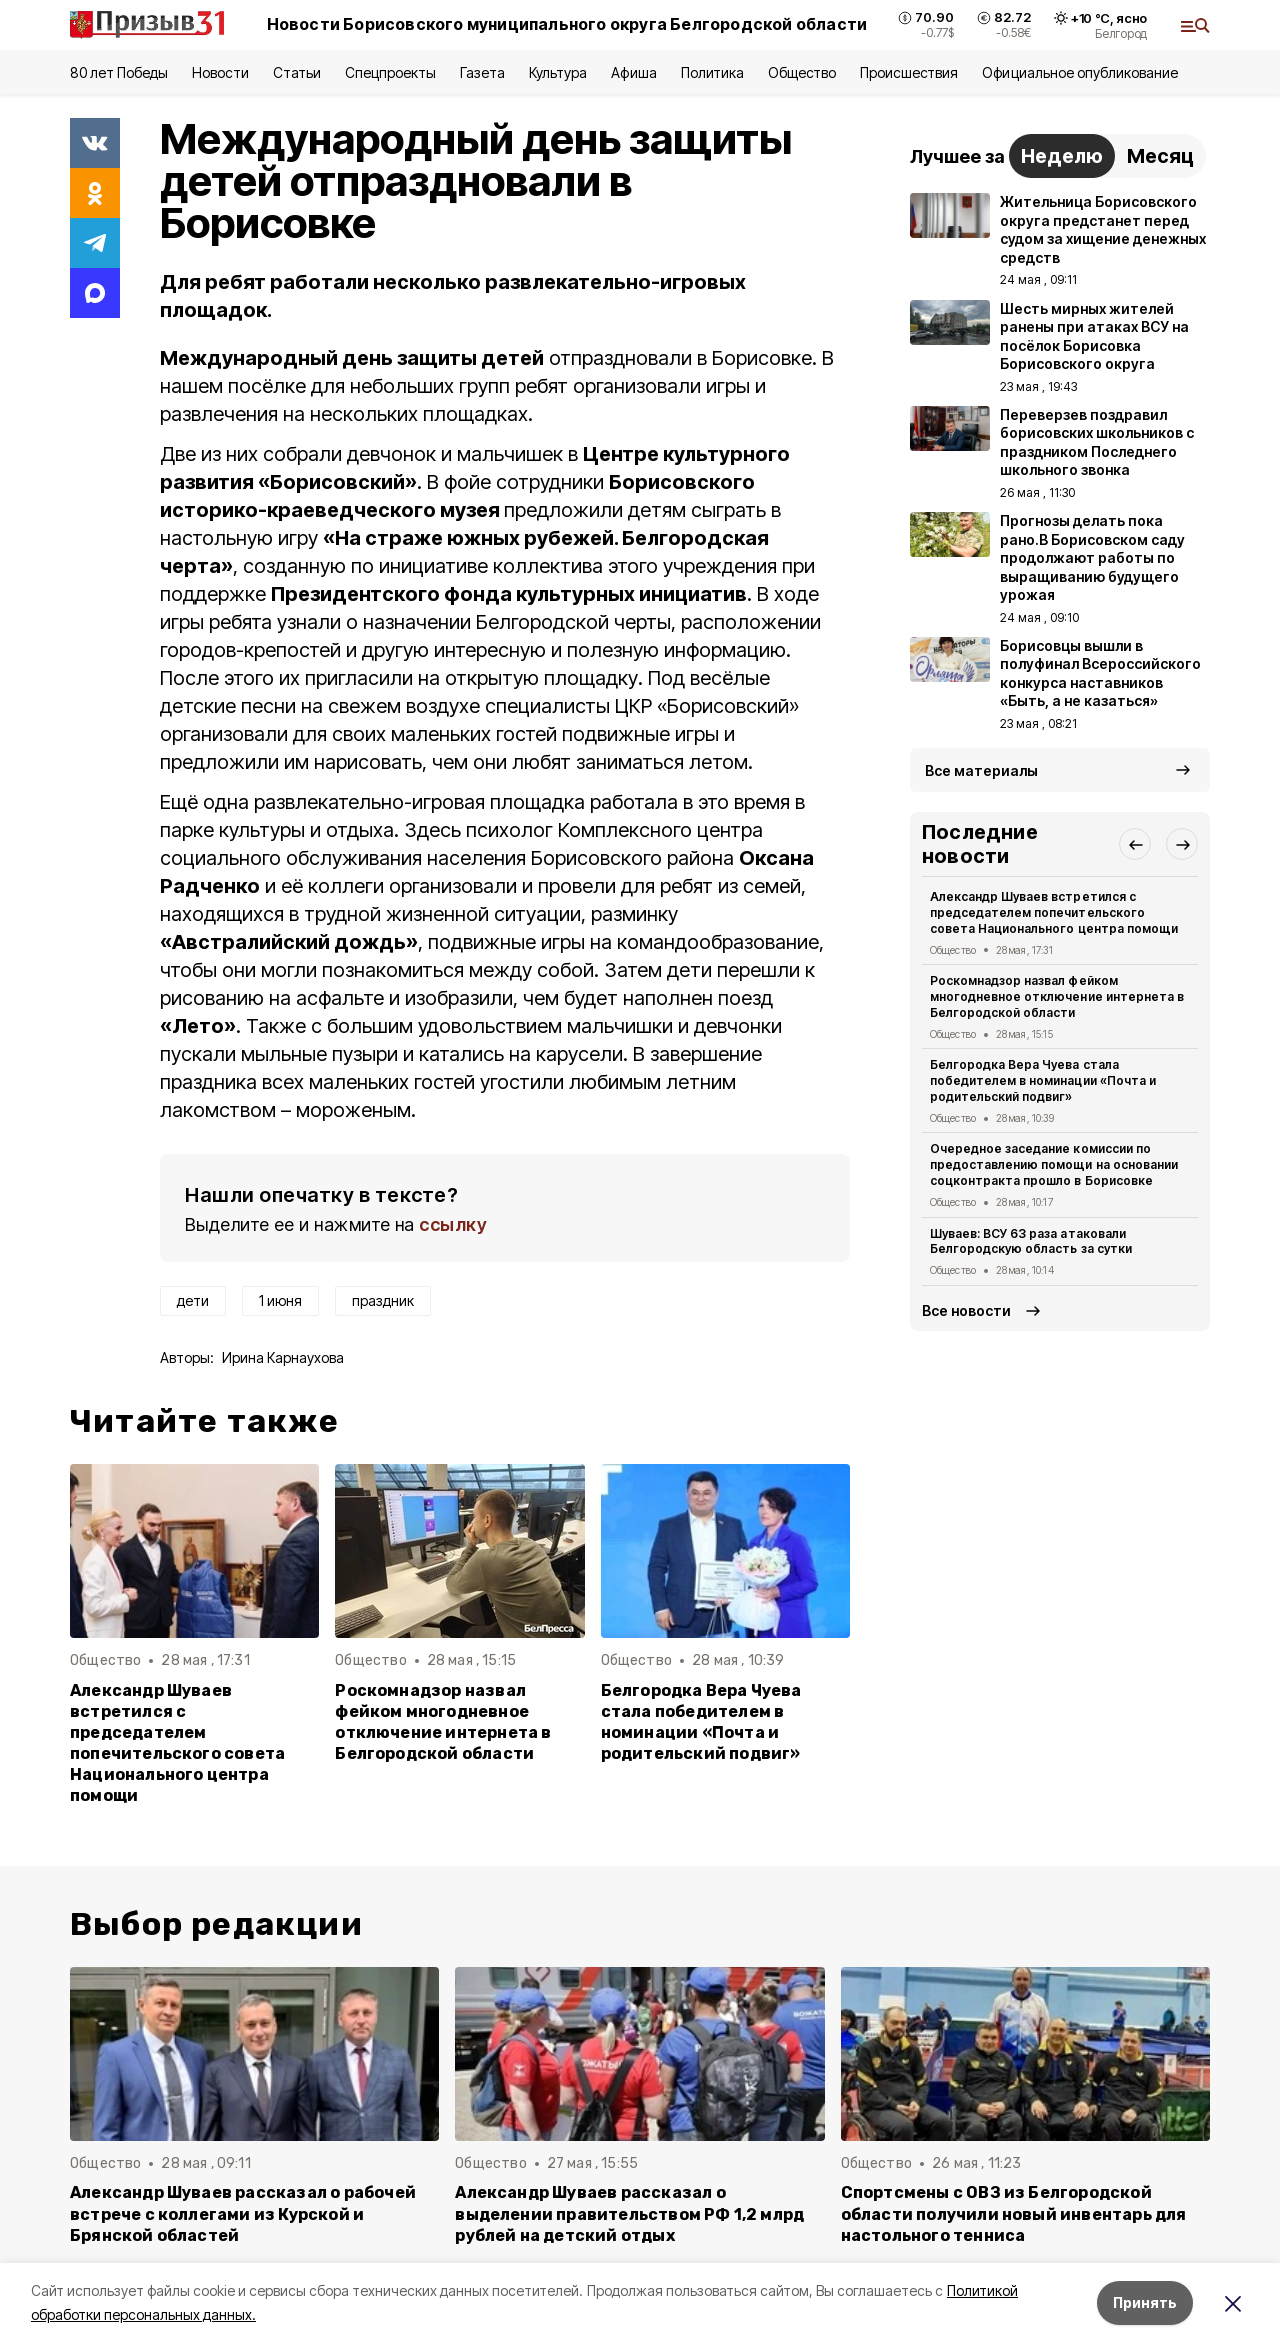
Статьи (297, 72)
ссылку (453, 1224)
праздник (383, 1300)
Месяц (1160, 156)
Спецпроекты (390, 72)
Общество (802, 72)
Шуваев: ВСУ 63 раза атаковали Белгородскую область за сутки (1031, 1241)
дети (193, 1300)
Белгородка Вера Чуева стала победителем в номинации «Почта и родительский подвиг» (701, 1722)
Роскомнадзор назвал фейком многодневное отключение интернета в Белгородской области (443, 1722)
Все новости (966, 1310)
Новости (220, 72)
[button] (1135, 844)
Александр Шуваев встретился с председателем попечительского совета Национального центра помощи (177, 1743)
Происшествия (909, 72)
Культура (558, 72)
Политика (712, 72)
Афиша (633, 72)
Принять (1145, 2302)
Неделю (1062, 156)
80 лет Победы (119, 72)
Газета (482, 72)
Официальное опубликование (1080, 72)
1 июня (280, 1300)
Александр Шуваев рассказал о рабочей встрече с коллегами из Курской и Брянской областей (243, 2213)
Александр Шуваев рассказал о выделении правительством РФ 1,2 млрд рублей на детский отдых (629, 2213)
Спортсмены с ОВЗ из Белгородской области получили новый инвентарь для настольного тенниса (1014, 2213)
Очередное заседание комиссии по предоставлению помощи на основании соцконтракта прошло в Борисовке (1054, 1164)
